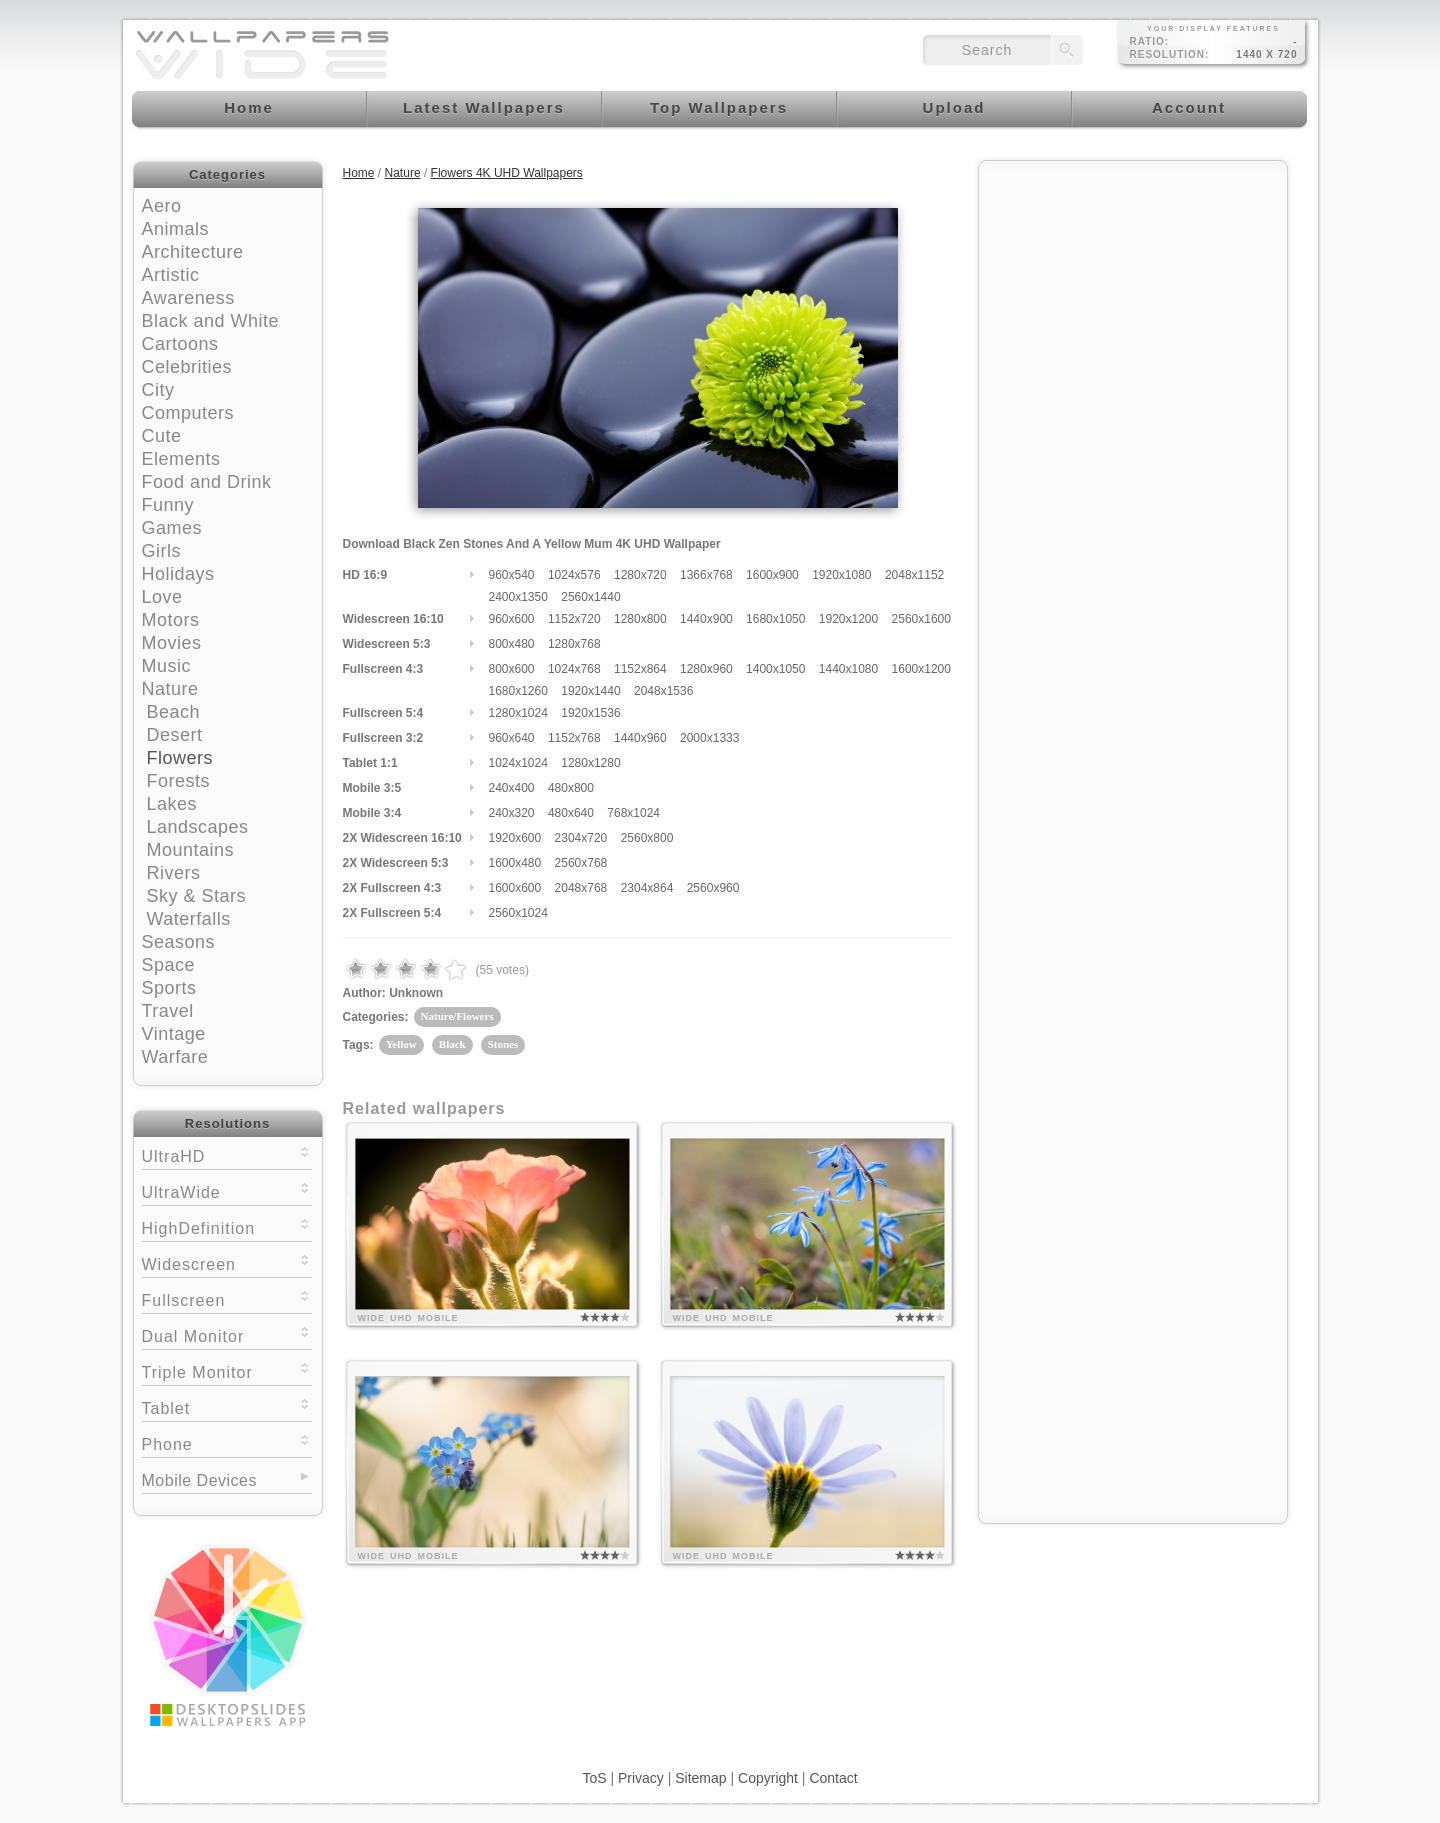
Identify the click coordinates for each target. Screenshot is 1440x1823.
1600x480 (515, 863)
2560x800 (647, 838)
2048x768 (581, 888)
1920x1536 (590, 713)
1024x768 (574, 669)
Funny (168, 505)
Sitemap (700, 1778)
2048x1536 (663, 691)
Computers (188, 413)
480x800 (571, 788)
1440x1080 (848, 669)
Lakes (172, 804)
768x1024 (633, 813)
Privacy (641, 1778)
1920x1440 (590, 691)
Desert (175, 735)
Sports (169, 988)
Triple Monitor (227, 1370)
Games (172, 528)
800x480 (512, 644)
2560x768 (581, 863)
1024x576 (574, 575)
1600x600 (515, 888)
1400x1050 (775, 669)
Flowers (180, 758)
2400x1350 (518, 597)
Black (452, 1044)
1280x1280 (590, 763)
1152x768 (574, 738)
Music (167, 666)
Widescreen (227, 1262)
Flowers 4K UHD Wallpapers (507, 173)
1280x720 (640, 575)
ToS (594, 1778)
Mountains (191, 850)
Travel (168, 1011)
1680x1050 (775, 619)
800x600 (512, 669)
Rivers (174, 873)
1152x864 (640, 669)
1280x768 (574, 644)
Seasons (179, 942)
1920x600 (515, 838)
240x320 (512, 813)
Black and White (211, 321)
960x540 (512, 575)
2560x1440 (590, 597)
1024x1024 (518, 763)
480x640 (571, 813)
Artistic (171, 275)
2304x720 (581, 838)
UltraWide (227, 1190)
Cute (162, 436)
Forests (179, 781)
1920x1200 (848, 619)
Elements (181, 459)
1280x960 (706, 669)
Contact (833, 1778)
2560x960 (713, 888)
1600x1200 (921, 669)
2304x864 (647, 888)
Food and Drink (207, 482)
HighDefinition (227, 1226)
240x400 (512, 788)
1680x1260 (518, 691)
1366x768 (706, 575)
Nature (170, 689)
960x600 (512, 619)
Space (169, 965)
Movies (172, 643)
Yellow (401, 1044)
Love (162, 597)
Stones (503, 1044)
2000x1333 (709, 738)
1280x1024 (518, 713)
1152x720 (574, 619)
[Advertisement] (1133, 297)
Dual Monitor (227, 1334)
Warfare (175, 1057)
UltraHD (227, 1154)
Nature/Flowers (457, 1016)
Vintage (174, 1034)
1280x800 (640, 619)
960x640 (512, 738)
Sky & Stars (197, 896)
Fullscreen (227, 1298)
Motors (171, 620)
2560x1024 (518, 913)
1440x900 (706, 619)
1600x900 (772, 575)
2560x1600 (921, 619)
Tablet (227, 1406)
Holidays (178, 574)
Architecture (193, 252)
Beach (174, 712)
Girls (162, 551)
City (158, 390)
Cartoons (180, 344)
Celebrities (187, 367)
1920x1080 (841, 575)
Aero (162, 206)
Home (359, 173)
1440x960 (640, 738)
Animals (176, 229)
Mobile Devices (199, 1480)
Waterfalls (189, 919)
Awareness (188, 298)
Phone (227, 1442)
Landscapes (198, 827)
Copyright (768, 1778)
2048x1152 (914, 575)
